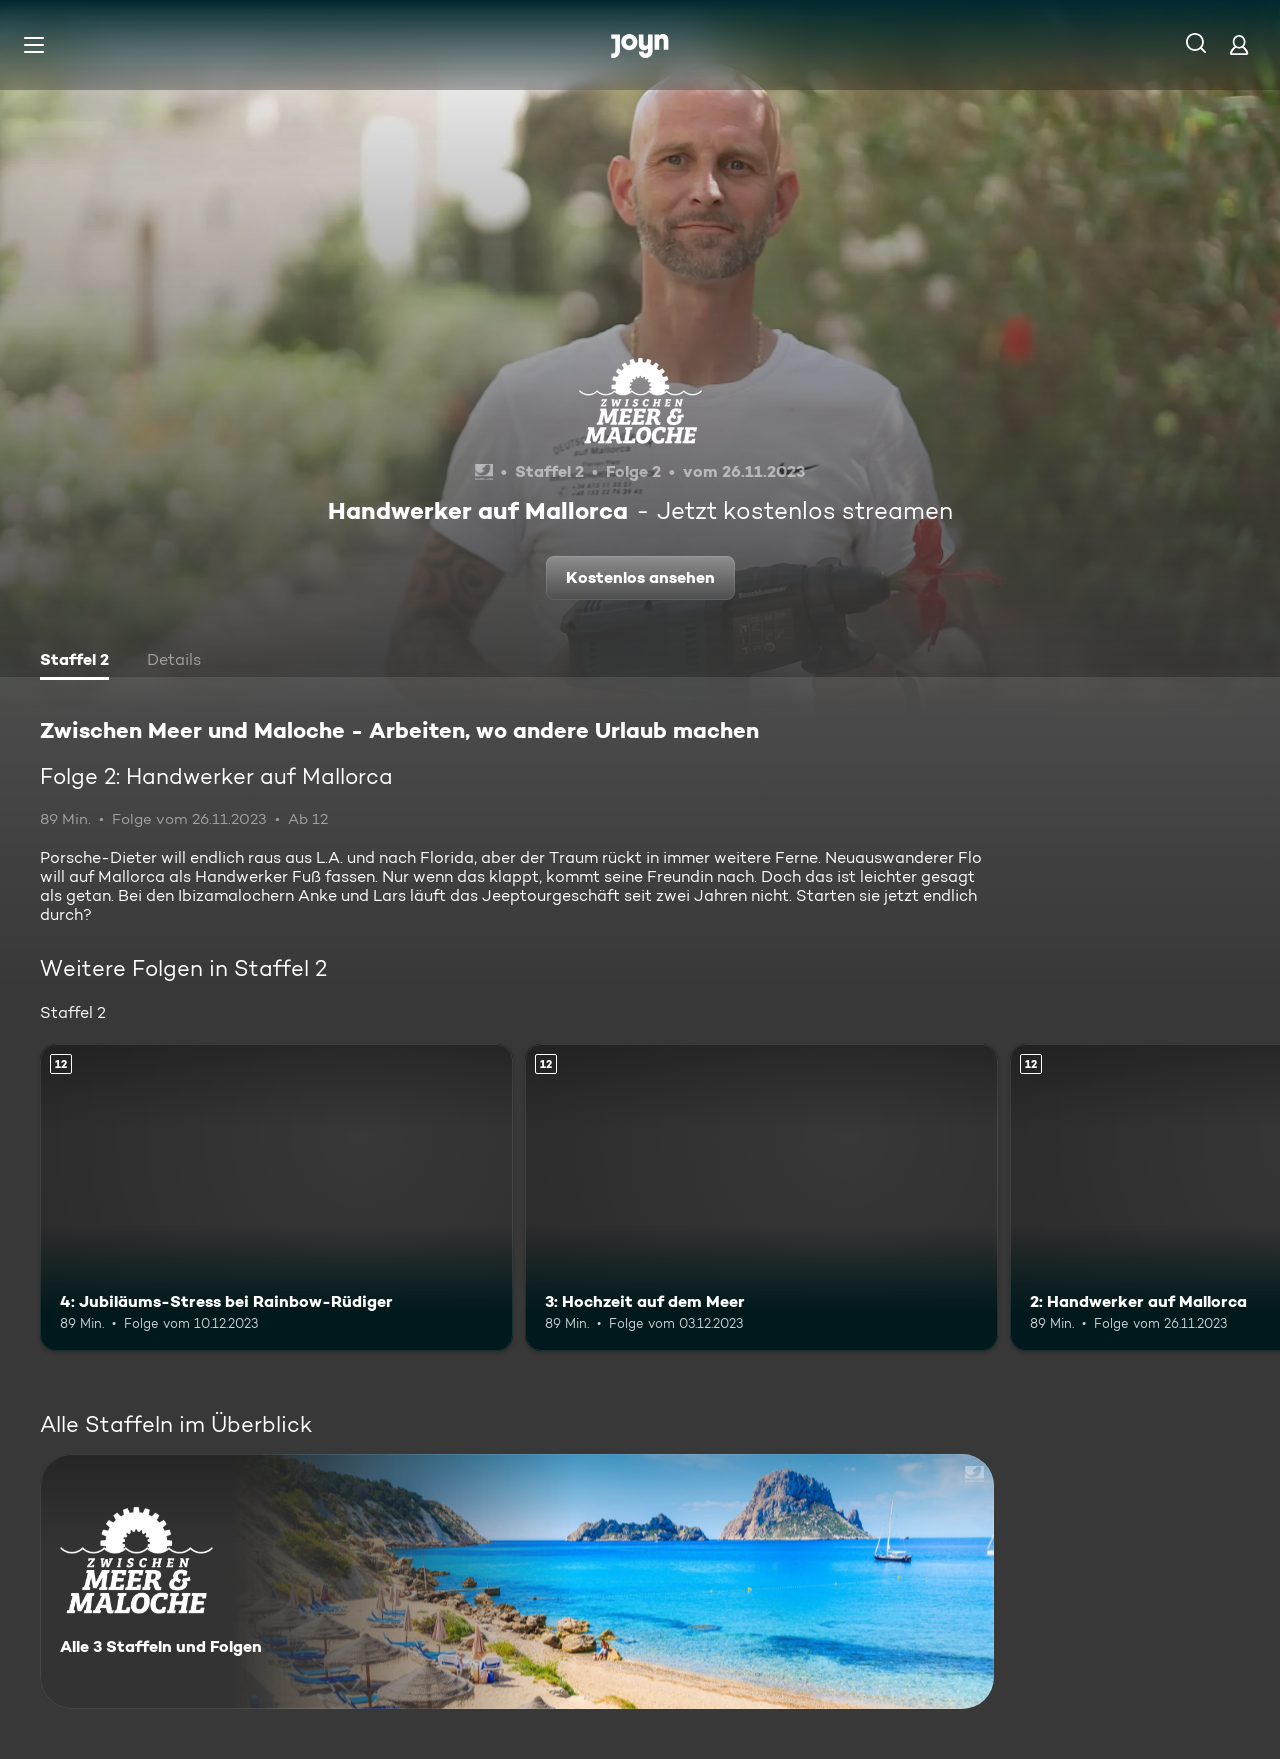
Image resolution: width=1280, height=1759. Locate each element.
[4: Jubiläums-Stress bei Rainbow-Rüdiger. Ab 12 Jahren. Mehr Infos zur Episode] (276, 1197)
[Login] (1239, 44)
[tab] (74, 662)
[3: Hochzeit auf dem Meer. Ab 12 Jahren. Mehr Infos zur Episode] (761, 1197)
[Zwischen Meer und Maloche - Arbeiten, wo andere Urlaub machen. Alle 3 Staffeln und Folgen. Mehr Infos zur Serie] (517, 1581)
